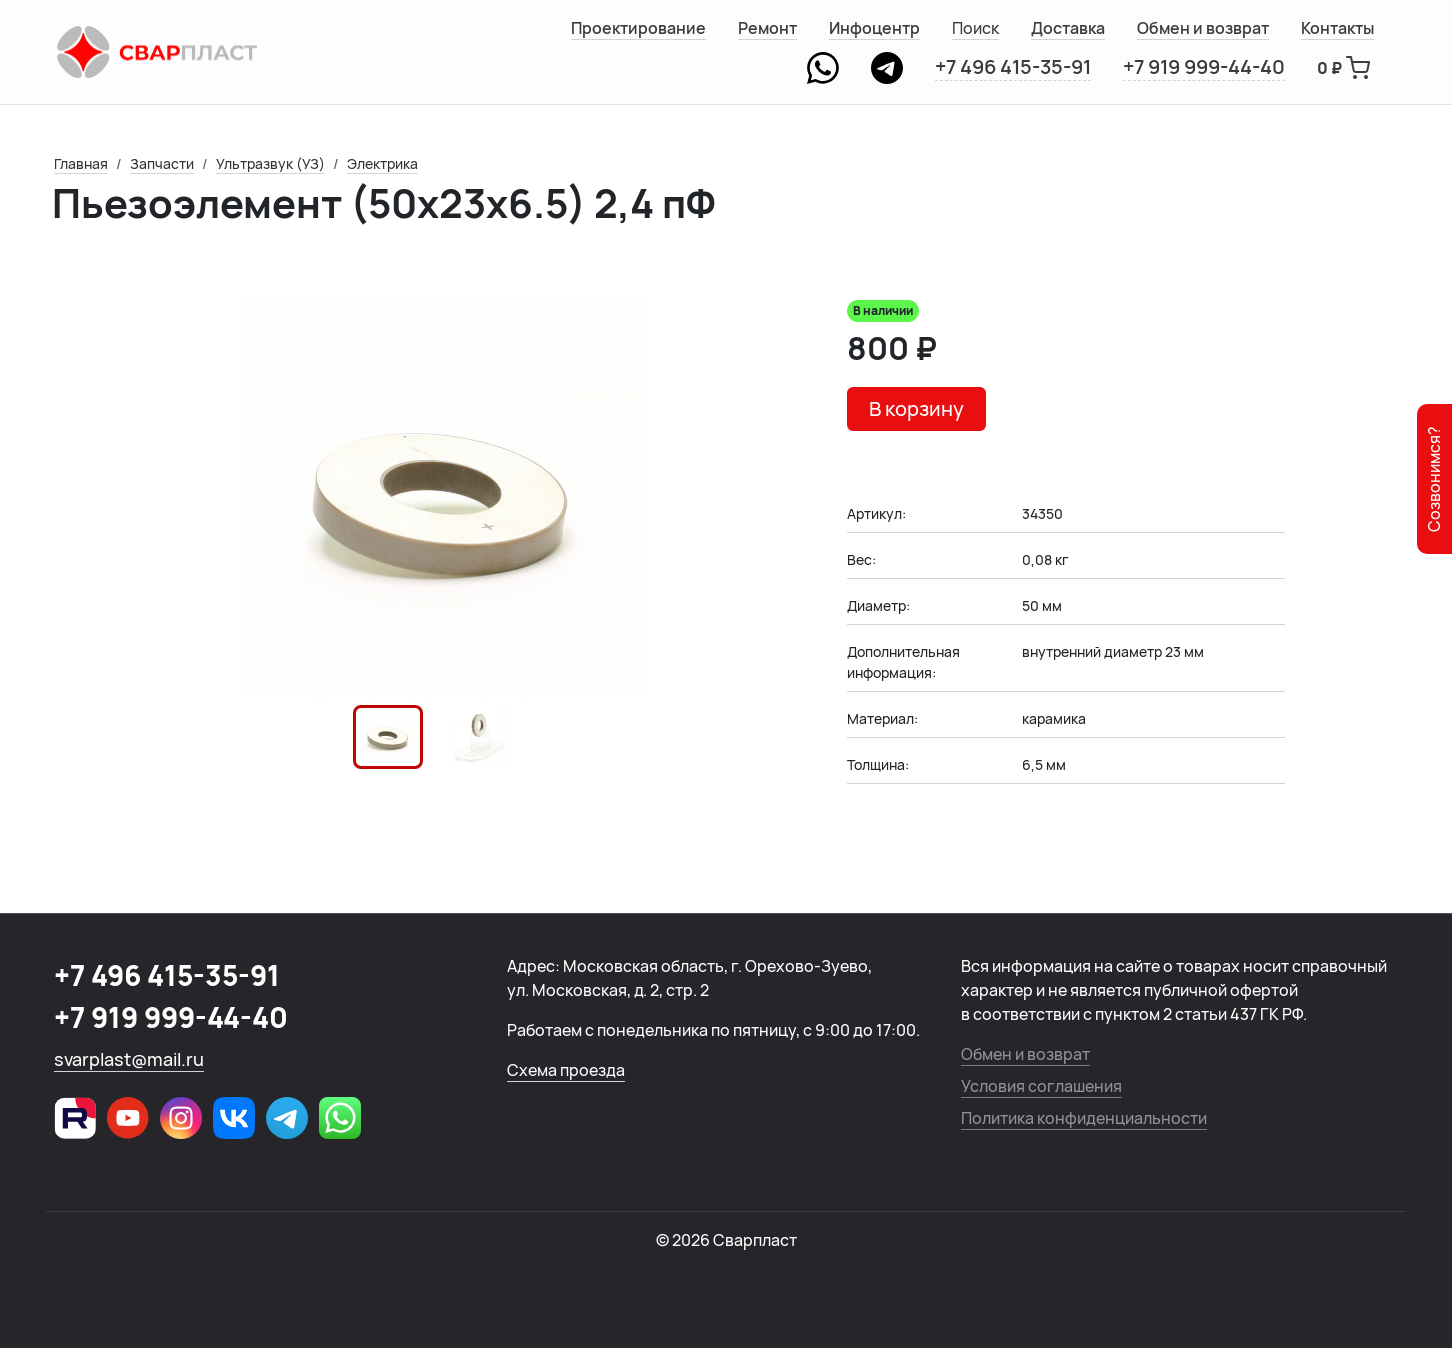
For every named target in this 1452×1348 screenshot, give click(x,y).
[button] (388, 737)
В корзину (916, 408)
